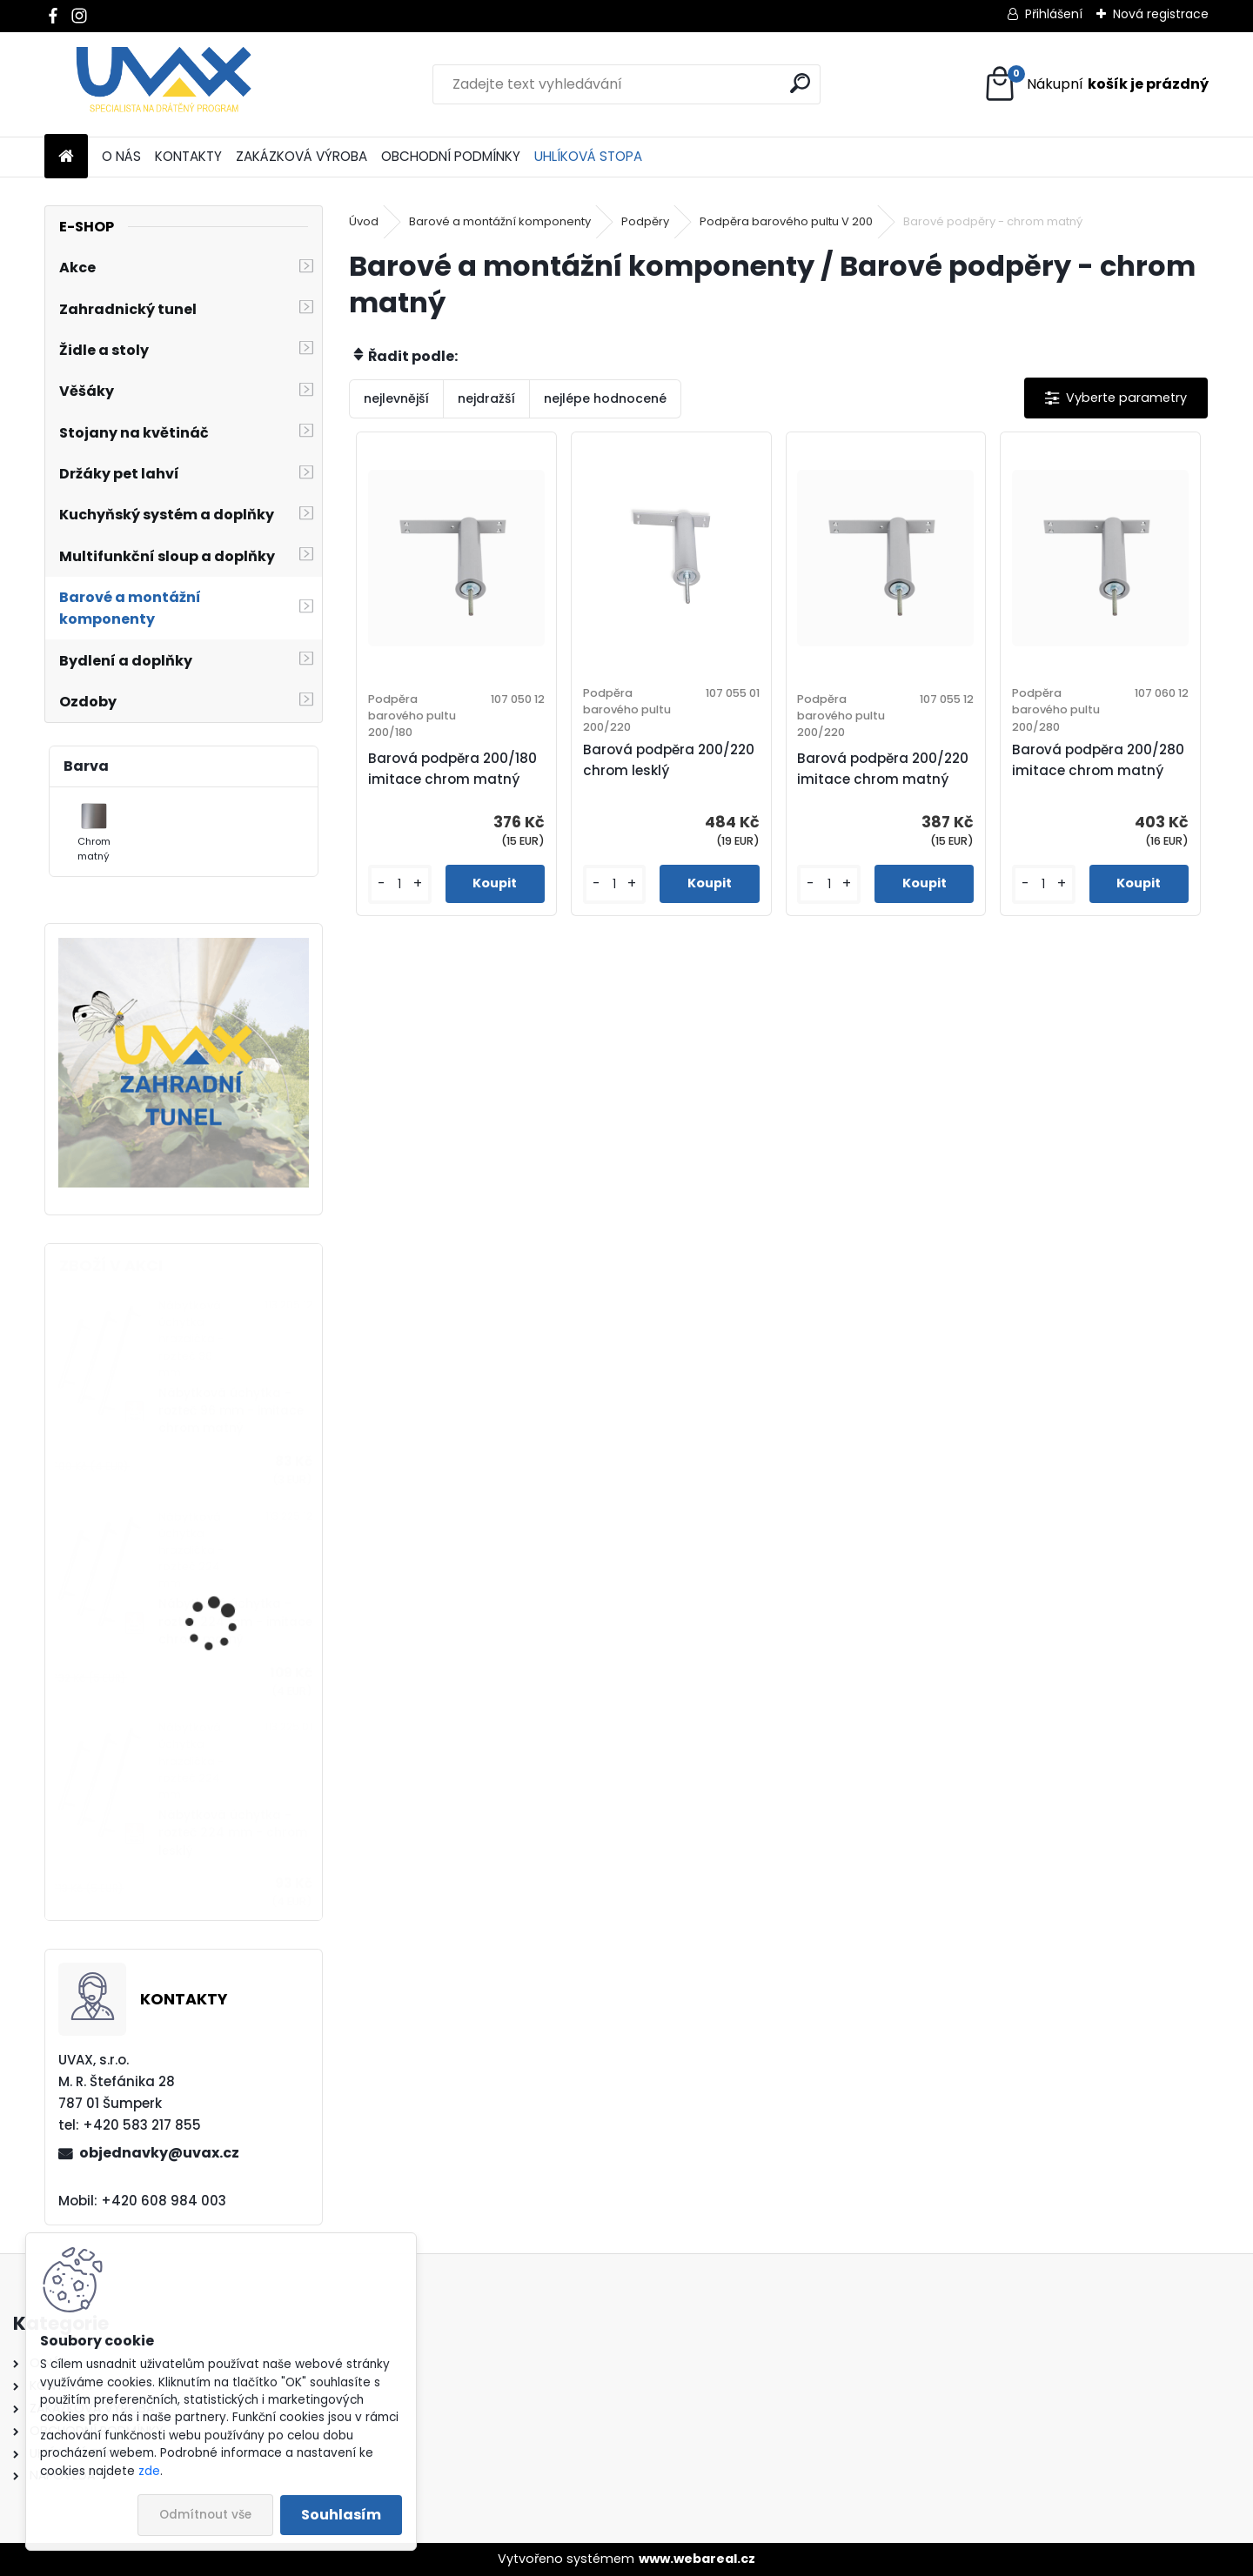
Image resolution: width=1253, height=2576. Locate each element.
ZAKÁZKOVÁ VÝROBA (301, 156)
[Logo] (164, 84)
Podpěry (645, 221)
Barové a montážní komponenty (500, 221)
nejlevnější (396, 398)
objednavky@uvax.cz (159, 2153)
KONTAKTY (188, 156)
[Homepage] (66, 157)
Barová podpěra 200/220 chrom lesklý (668, 759)
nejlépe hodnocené (605, 398)
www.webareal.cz (697, 2558)
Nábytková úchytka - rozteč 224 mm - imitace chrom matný (235, 1622)
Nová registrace (1161, 14)
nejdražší (486, 398)
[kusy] (400, 884)
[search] (800, 83)
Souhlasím (341, 2515)
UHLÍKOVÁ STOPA (588, 156)
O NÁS (121, 156)
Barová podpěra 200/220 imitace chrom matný (882, 768)
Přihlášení (1053, 14)
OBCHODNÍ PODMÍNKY (450, 156)
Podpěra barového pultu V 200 (786, 221)
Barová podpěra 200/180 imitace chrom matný (452, 768)
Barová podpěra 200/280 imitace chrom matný (1098, 759)
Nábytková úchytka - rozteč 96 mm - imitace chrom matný (231, 1411)
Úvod (364, 221)
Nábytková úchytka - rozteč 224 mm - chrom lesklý (232, 1833)
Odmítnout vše (205, 2514)
